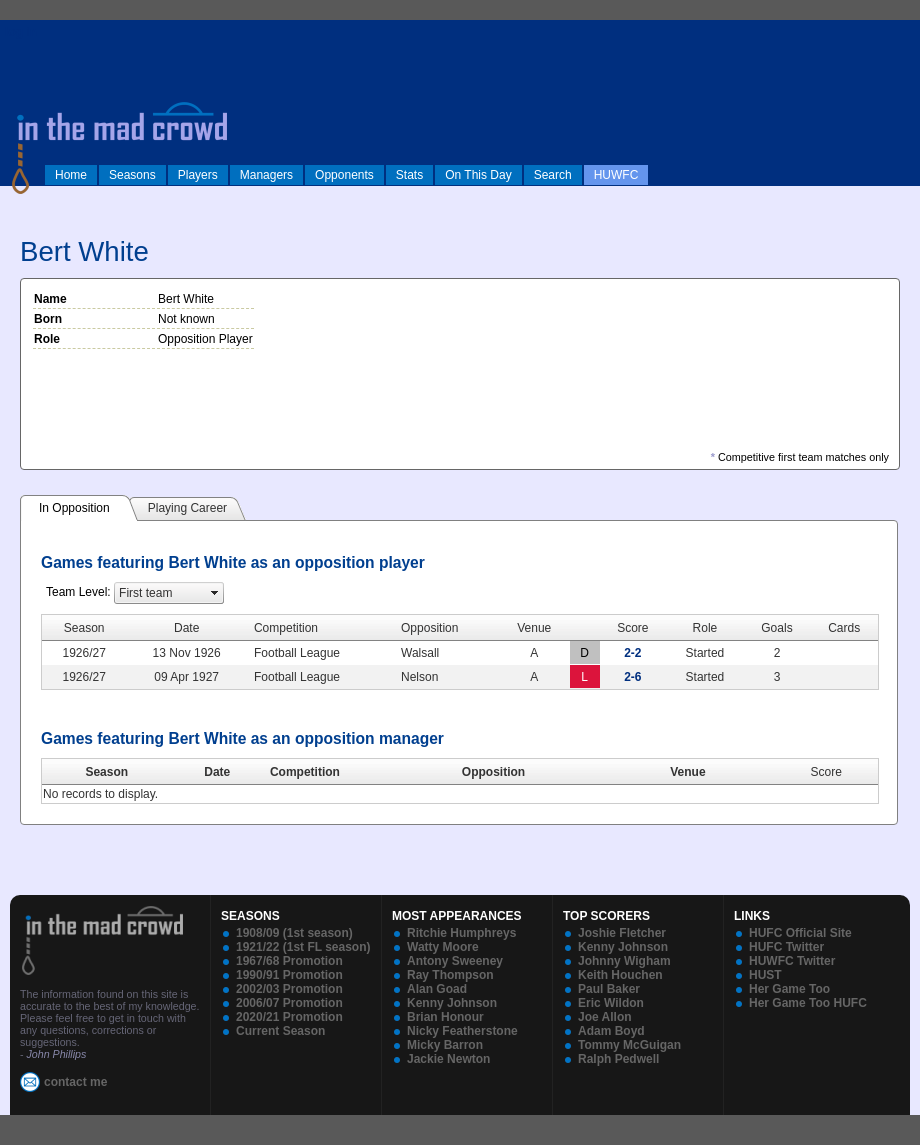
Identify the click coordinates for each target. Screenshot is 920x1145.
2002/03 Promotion (289, 989)
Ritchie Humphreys (461, 933)
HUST (765, 975)
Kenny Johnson (452, 1003)
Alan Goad (437, 989)
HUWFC (616, 175)
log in (21, 32)
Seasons (132, 175)
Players (198, 175)
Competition (305, 772)
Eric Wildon (611, 1003)
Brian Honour (445, 1017)
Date (217, 772)
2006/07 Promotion (289, 1003)
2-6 (632, 677)
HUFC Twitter (786, 947)
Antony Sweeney (455, 961)
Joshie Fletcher (622, 933)
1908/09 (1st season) (294, 933)
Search (553, 175)
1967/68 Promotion (289, 961)
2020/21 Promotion (289, 1017)
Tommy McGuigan (629, 1045)
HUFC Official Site (800, 933)
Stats (409, 175)
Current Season (280, 1031)
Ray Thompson (450, 975)
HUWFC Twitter (792, 961)
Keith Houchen (620, 975)
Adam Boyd (611, 1031)
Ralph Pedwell (618, 1059)
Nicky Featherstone (462, 1031)
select (215, 593)
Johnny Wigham (624, 961)
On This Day (478, 175)
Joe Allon (605, 1017)
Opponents (344, 175)
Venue (687, 772)
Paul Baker (609, 989)
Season (106, 772)
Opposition (493, 772)
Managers (266, 175)
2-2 (632, 653)
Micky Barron (445, 1045)
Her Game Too (789, 989)
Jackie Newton (448, 1059)
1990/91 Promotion (289, 975)
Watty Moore (443, 947)
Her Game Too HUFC (808, 1003)
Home (71, 175)
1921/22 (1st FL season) (303, 947)
